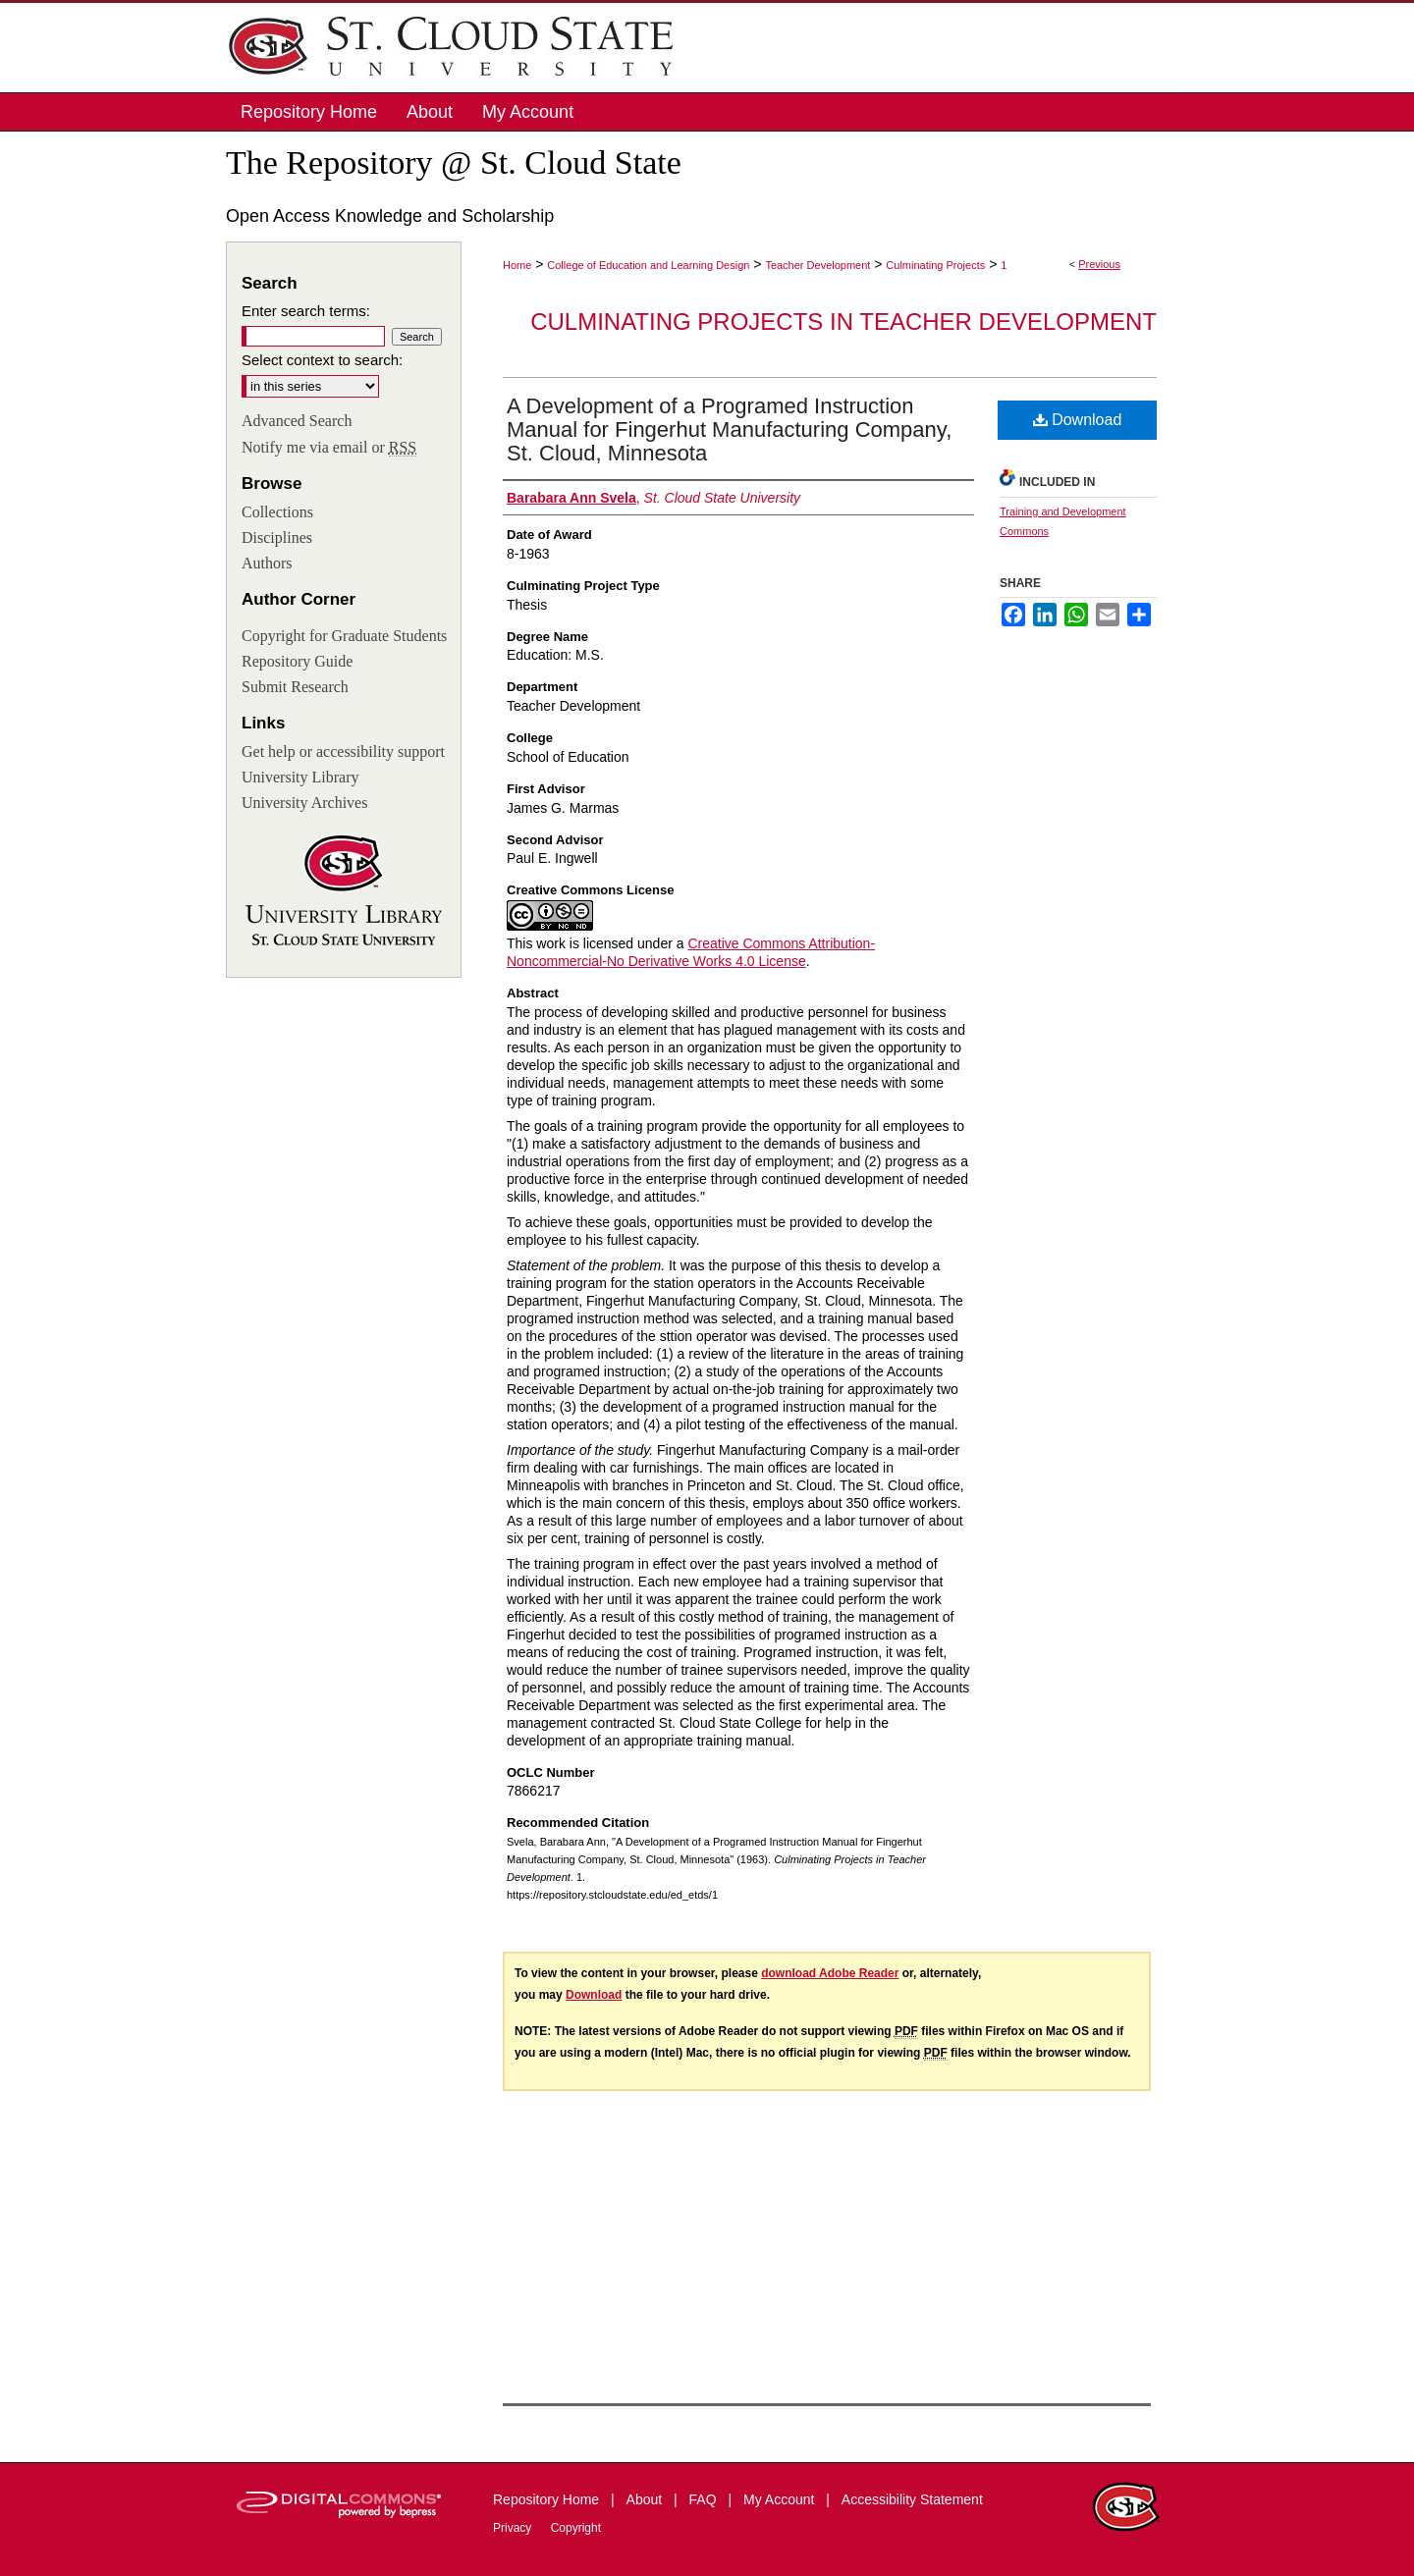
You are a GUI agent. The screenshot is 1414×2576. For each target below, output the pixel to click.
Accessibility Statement (912, 2499)
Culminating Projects (935, 265)
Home (517, 265)
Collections (277, 512)
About (646, 2499)
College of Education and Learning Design (648, 265)
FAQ (705, 2499)
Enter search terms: (306, 310)
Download (1077, 419)
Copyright (576, 2528)
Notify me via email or (329, 447)
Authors (267, 563)
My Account (780, 2499)
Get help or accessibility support (343, 751)
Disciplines (277, 537)
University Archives (304, 802)
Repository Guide (297, 661)
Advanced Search (297, 420)
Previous (1099, 264)
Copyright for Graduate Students (344, 635)
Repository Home (548, 2499)
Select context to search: (322, 359)
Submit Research (295, 686)
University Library (300, 777)
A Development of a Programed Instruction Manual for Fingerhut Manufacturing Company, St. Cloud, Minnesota (729, 429)
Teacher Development (817, 265)
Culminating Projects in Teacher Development (843, 321)
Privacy (514, 2528)
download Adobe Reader (829, 1973)
